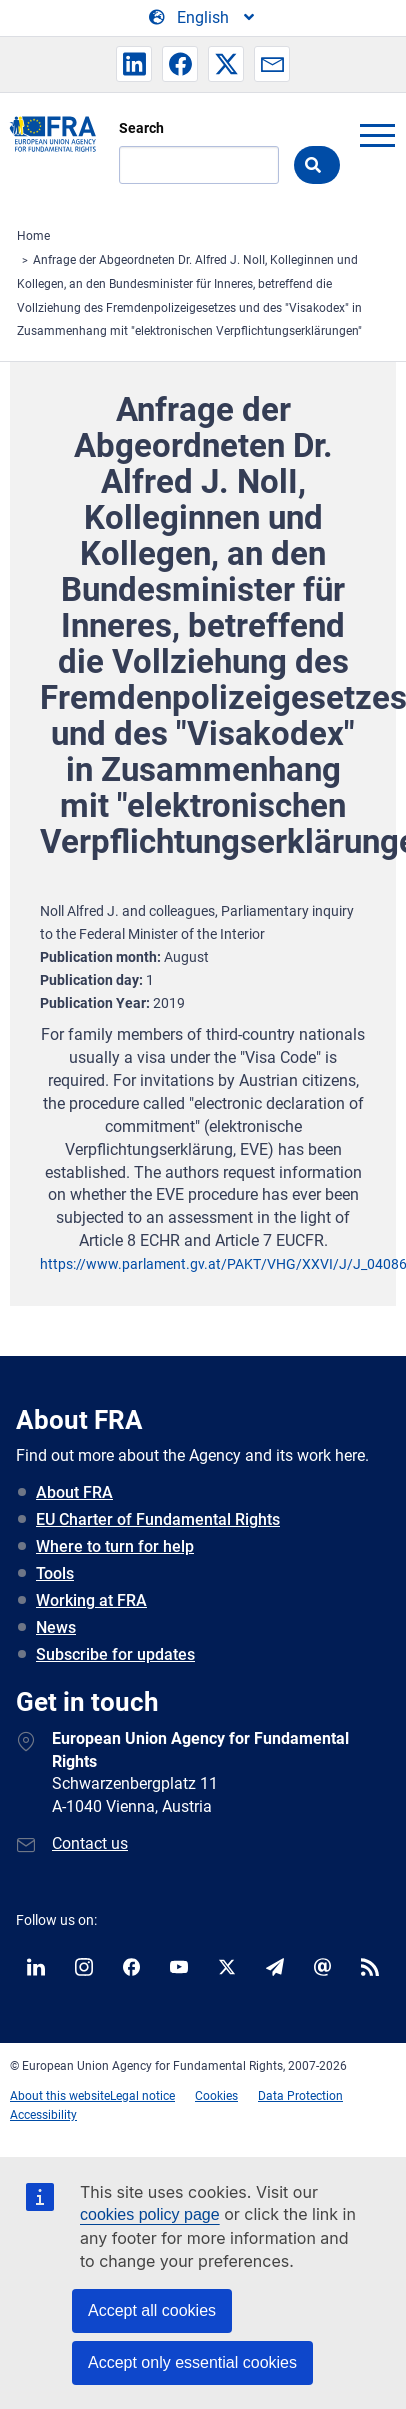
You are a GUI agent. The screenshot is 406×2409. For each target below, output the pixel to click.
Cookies (216, 2096)
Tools (55, 1573)
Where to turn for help (115, 1546)
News (56, 1627)
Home (33, 236)
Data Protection (300, 2096)
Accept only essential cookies (192, 2362)
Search (141, 128)
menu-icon (377, 135)
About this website (60, 2096)
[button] (134, 64)
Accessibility (43, 2115)
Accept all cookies (152, 2310)
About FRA (74, 1492)
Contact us (90, 1843)
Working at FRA (91, 1600)
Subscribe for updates (115, 1654)
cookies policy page (150, 2214)
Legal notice (142, 2096)
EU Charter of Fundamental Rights (158, 1519)
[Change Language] (203, 18)
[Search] (199, 165)
